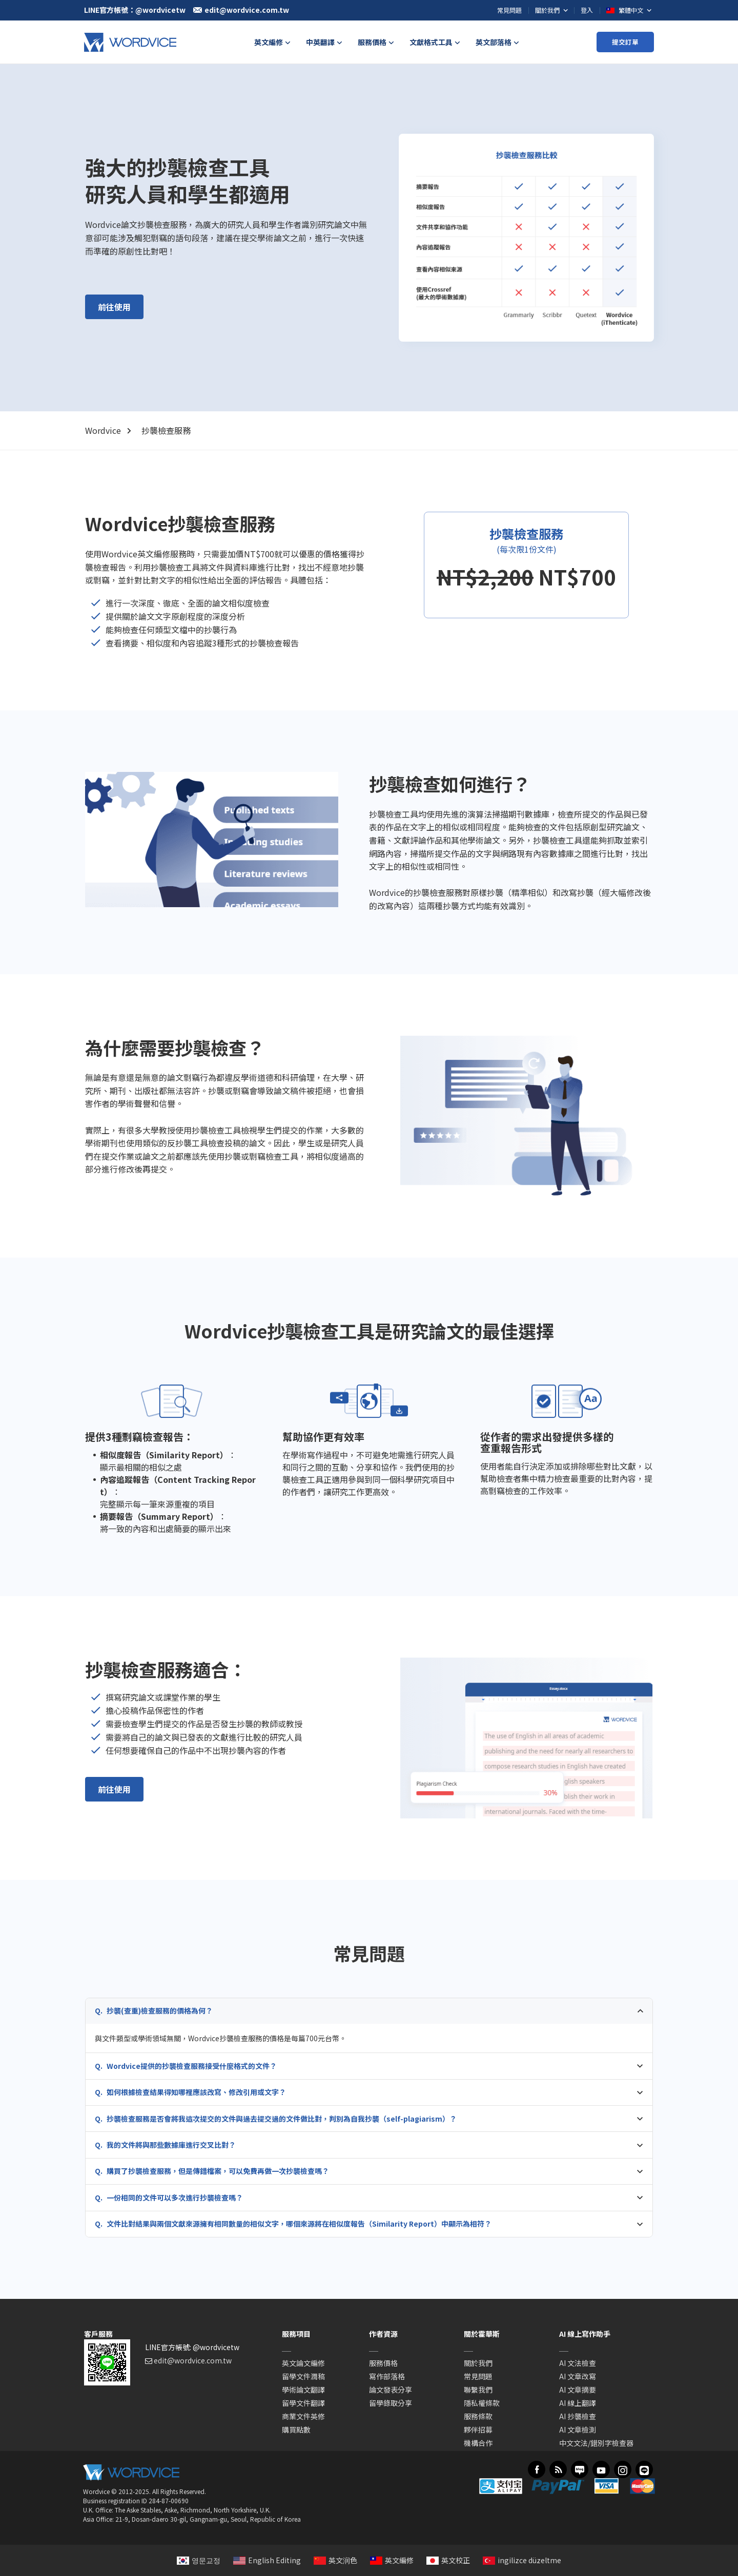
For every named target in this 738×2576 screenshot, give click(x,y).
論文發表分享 (390, 2389)
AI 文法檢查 (577, 2363)
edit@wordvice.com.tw (193, 2360)
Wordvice (103, 430)
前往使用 (114, 307)
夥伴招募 (478, 2429)
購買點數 (296, 2429)
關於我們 (478, 2363)
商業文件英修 (303, 2416)
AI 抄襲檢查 (577, 2416)
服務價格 (383, 2363)
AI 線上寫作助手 (584, 2334)
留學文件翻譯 (303, 2403)
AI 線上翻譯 (577, 2403)
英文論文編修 (303, 2363)
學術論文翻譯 (303, 2389)
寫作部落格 (387, 2376)
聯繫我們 (478, 2389)
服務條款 (478, 2416)
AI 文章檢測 (577, 2429)
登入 (587, 10)
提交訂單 (625, 42)
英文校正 (448, 2560)
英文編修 (392, 2560)
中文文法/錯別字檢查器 (596, 2443)
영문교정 (198, 2560)
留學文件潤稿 (303, 2376)
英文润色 (335, 2560)
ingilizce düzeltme (522, 2560)
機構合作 (478, 2443)
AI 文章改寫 (577, 2376)
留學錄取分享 (390, 2403)
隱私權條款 (482, 2403)
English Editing (267, 2560)
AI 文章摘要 (577, 2389)
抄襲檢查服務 (166, 430)
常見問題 (509, 10)
